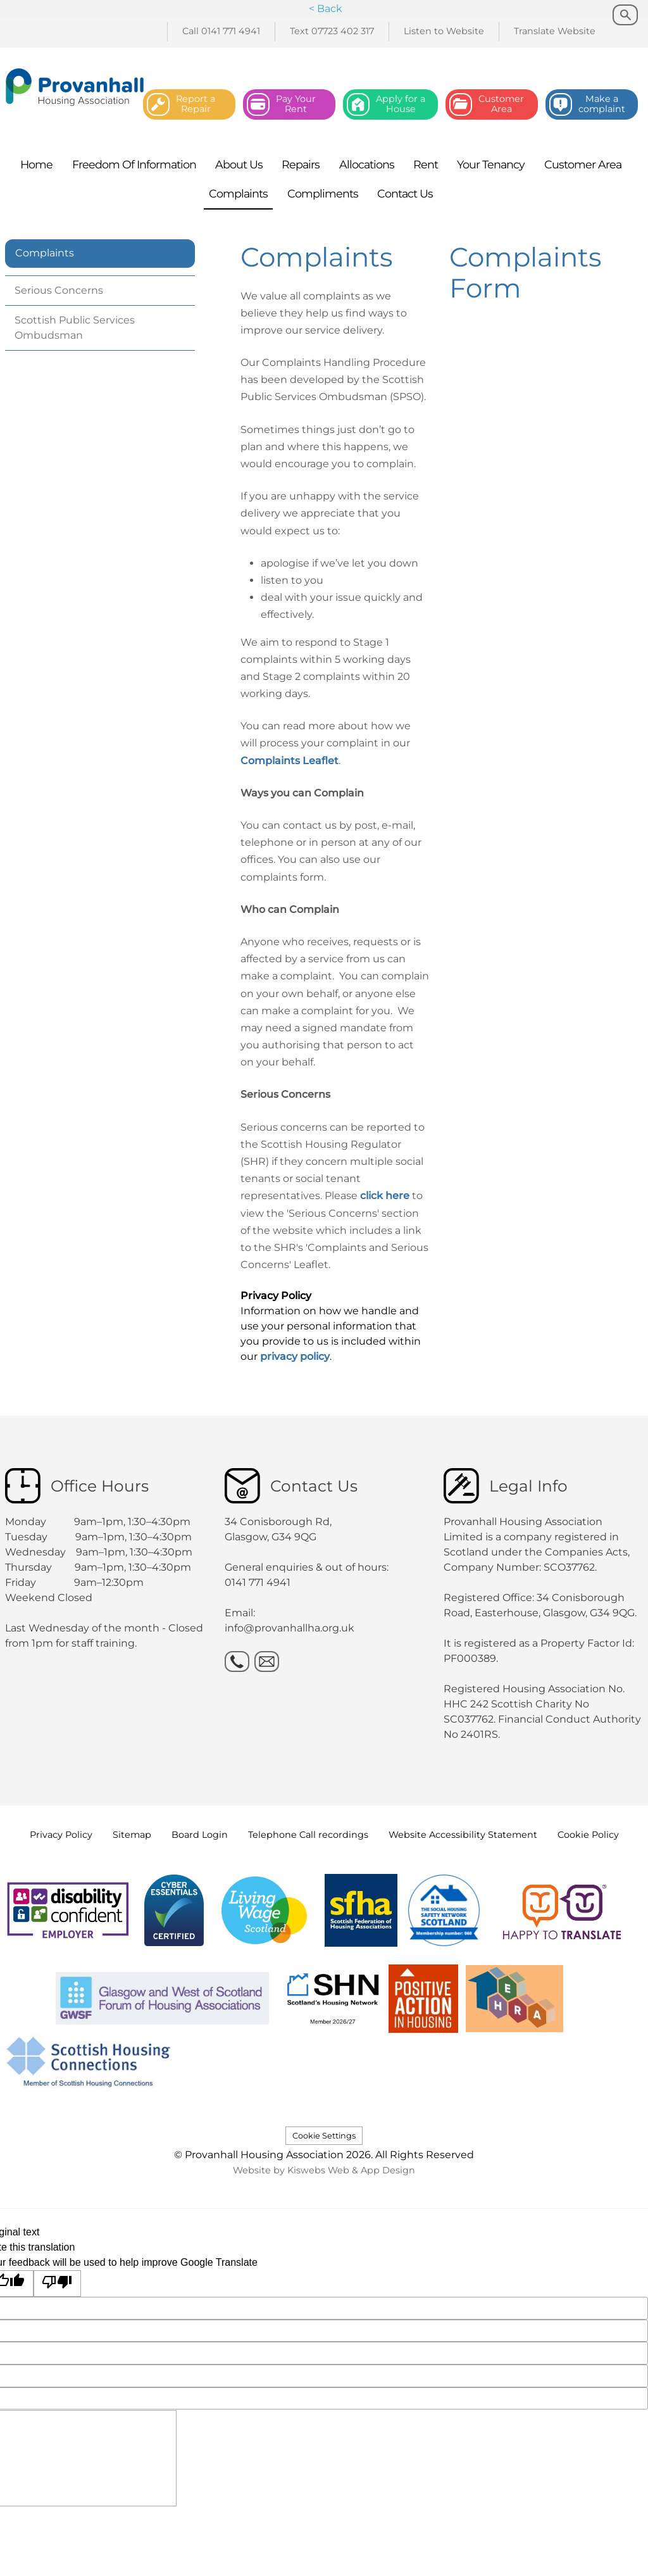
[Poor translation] (58, 2283)
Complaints (44, 253)
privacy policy (295, 1356)
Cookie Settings (324, 2135)
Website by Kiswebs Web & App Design (324, 2170)
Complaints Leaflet (289, 761)
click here (386, 1196)
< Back (325, 9)
